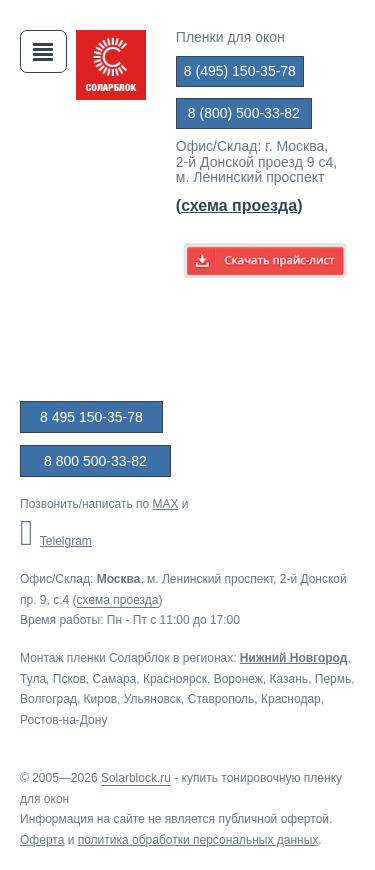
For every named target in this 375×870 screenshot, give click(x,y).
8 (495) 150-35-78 (240, 71)
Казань (289, 679)
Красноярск (175, 679)
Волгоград (48, 699)
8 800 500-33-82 (95, 461)
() (239, 205)
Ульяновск (152, 699)
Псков (69, 679)
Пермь (333, 679)
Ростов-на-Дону (63, 720)
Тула (33, 679)
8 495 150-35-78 (91, 417)
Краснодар (291, 699)
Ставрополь (221, 699)
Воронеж (238, 679)
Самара (114, 679)
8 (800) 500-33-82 (244, 113)
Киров (100, 699)
